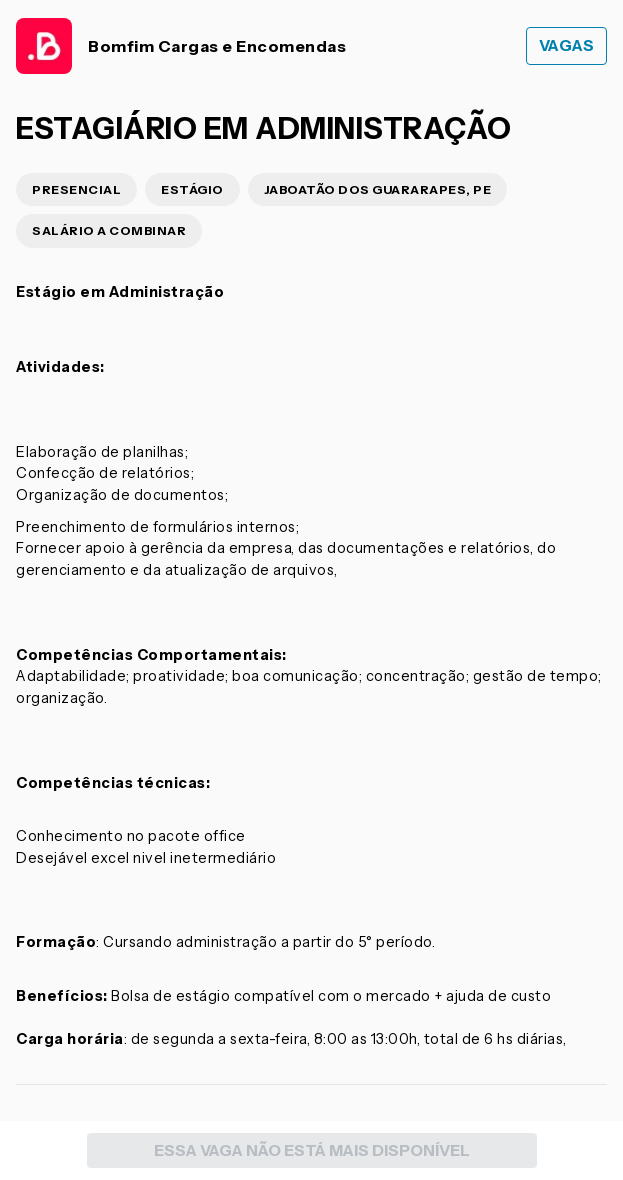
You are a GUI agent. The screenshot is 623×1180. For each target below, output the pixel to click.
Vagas (567, 45)
